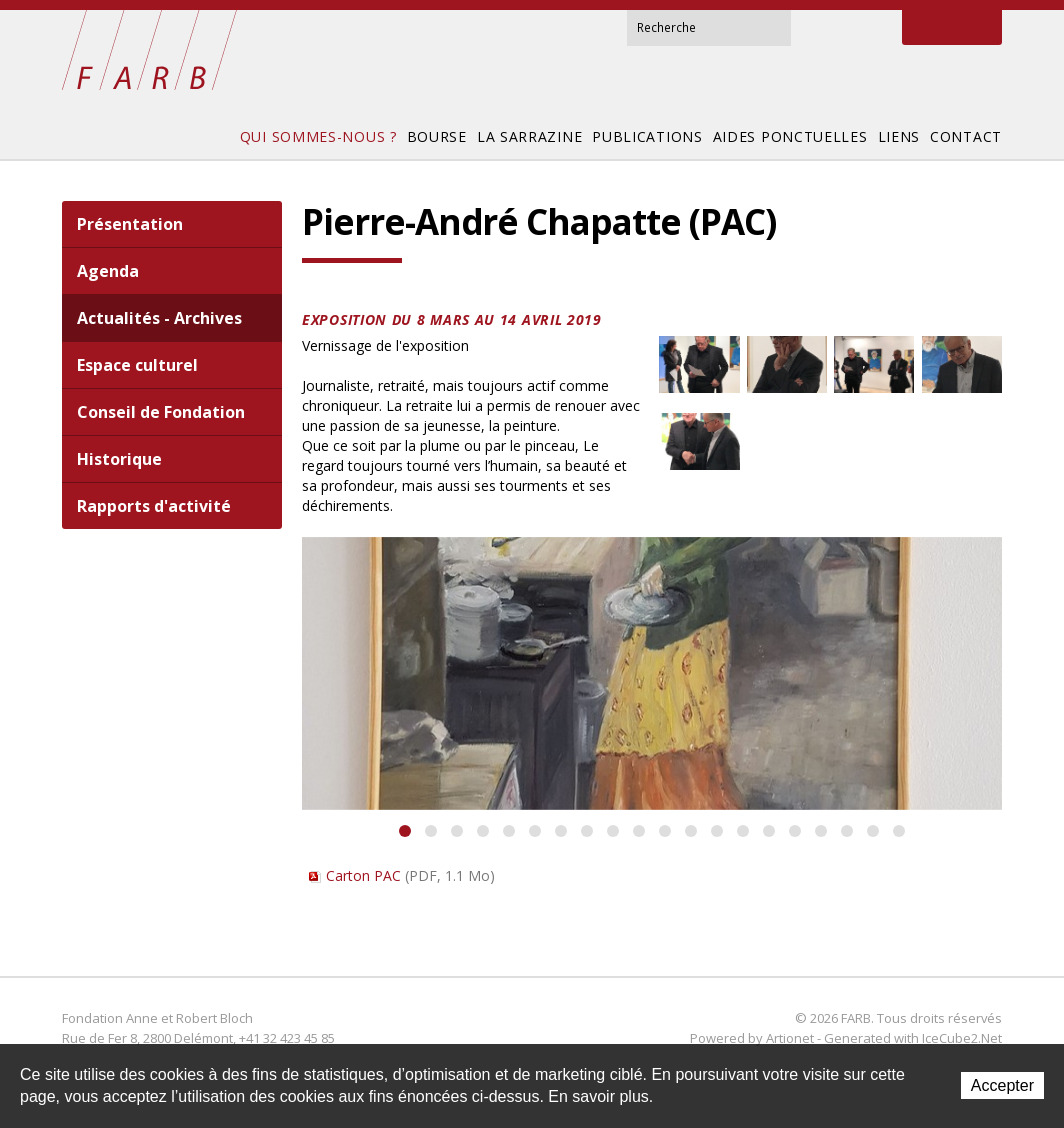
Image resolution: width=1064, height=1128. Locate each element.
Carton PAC (410, 875)
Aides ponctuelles (790, 136)
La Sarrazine (529, 136)
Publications (647, 136)
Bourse (437, 136)
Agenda (108, 271)
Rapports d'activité (154, 506)
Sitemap (872, 27)
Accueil (819, 26)
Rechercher (775, 26)
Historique (119, 459)
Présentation (130, 224)
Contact (845, 27)
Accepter (1002, 1085)
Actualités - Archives (159, 318)
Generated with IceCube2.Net (913, 1038)
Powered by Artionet (752, 1038)
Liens (899, 136)
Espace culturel (137, 365)
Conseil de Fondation (161, 412)
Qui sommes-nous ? (318, 136)
